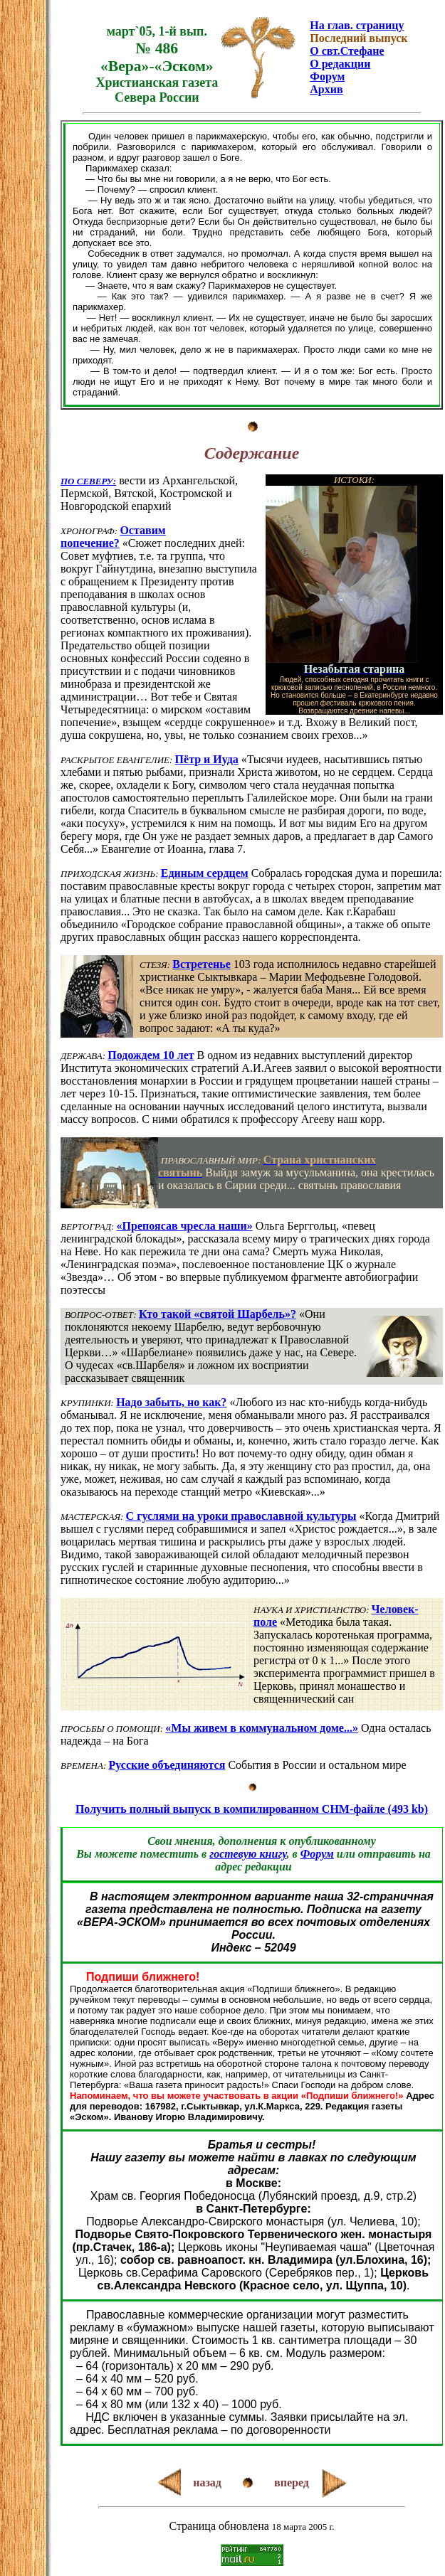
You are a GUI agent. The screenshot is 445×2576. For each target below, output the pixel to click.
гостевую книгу (247, 1854)
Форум (327, 76)
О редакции (340, 64)
